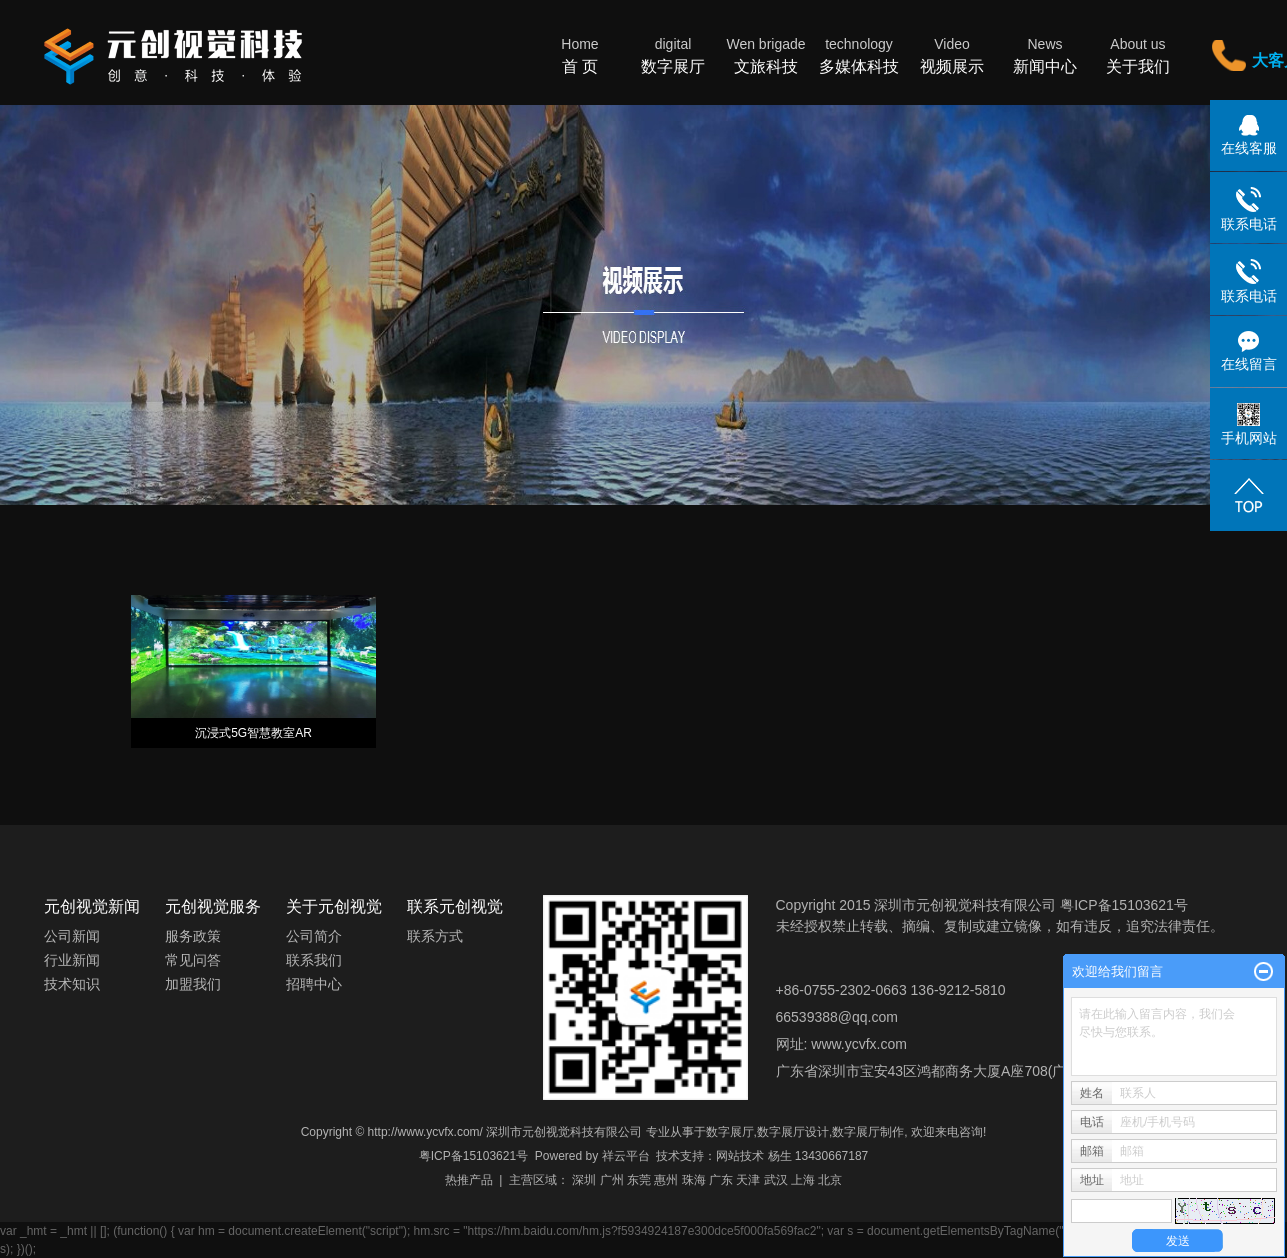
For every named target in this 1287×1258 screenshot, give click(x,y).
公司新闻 (72, 936)
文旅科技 (766, 54)
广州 (612, 1180)
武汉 (776, 1180)
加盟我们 (193, 984)
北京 (830, 1180)
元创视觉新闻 (92, 906)
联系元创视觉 (455, 906)
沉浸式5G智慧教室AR (253, 733)
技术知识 (72, 984)
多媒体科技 (859, 54)
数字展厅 (673, 54)
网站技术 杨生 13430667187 (792, 1156)
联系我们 (314, 960)
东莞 (639, 1180)
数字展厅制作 (868, 1132)
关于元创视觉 (334, 906)
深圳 (584, 1180)
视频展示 (952, 54)
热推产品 (469, 1180)
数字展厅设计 (793, 1132)
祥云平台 (626, 1156)
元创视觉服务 (213, 906)
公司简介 (314, 936)
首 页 (580, 54)
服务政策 (193, 936)
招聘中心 (314, 984)
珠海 (694, 1180)
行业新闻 (72, 960)
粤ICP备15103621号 (473, 1156)
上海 (803, 1180)
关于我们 (1138, 54)
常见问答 (193, 960)
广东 (721, 1180)
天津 (748, 1180)
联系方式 (435, 936)
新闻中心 (1045, 54)
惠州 (666, 1180)
